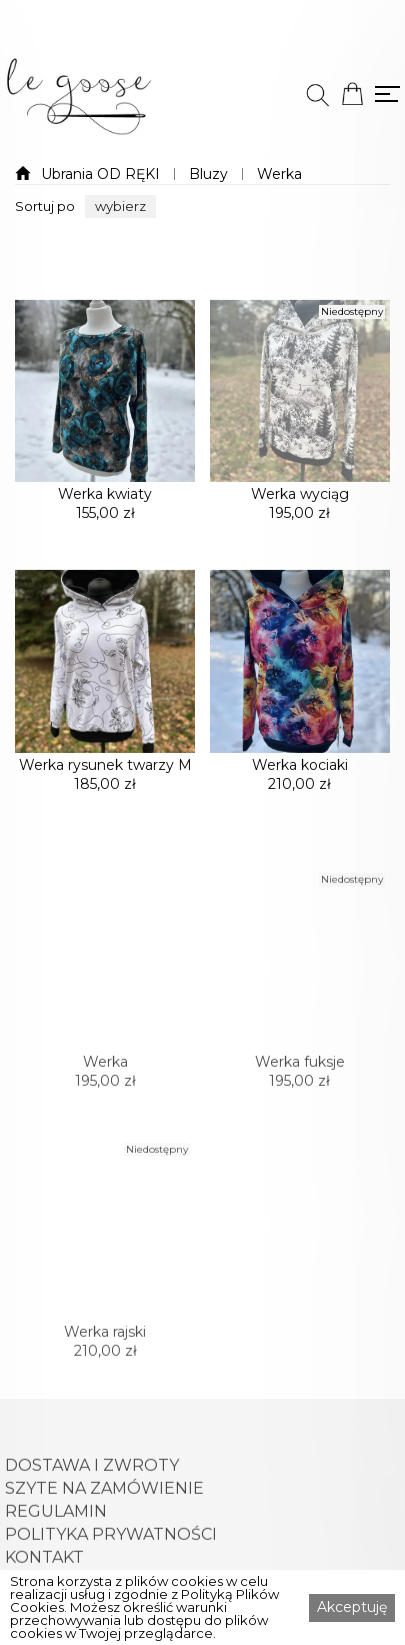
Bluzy (208, 174)
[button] (120, 206)
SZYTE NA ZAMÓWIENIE (104, 1547)
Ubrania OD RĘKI (100, 174)
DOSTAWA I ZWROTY (92, 1524)
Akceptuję (352, 1607)
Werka (279, 174)
